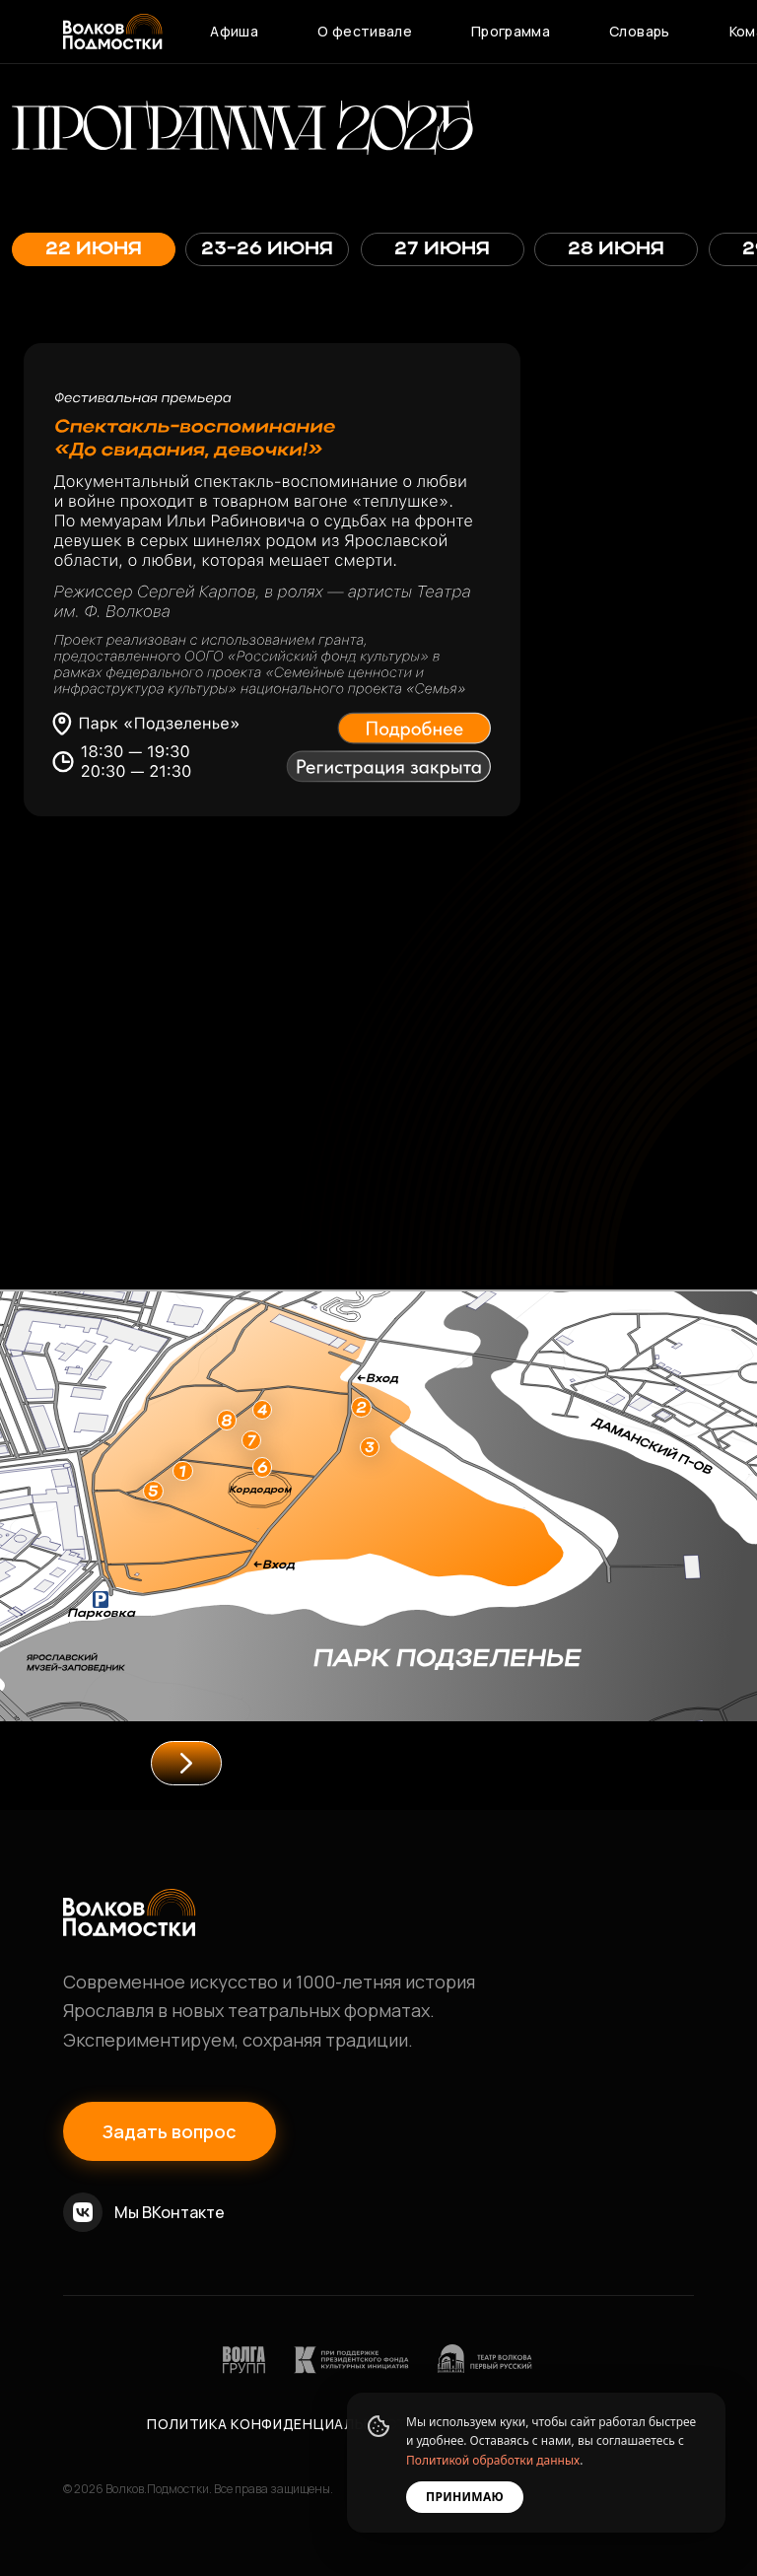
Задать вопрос (170, 2131)
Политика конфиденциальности (282, 2423)
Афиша (234, 31)
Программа (510, 31)
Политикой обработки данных (493, 2460)
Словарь (639, 31)
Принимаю (465, 2496)
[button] (420, 724)
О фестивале (364, 31)
